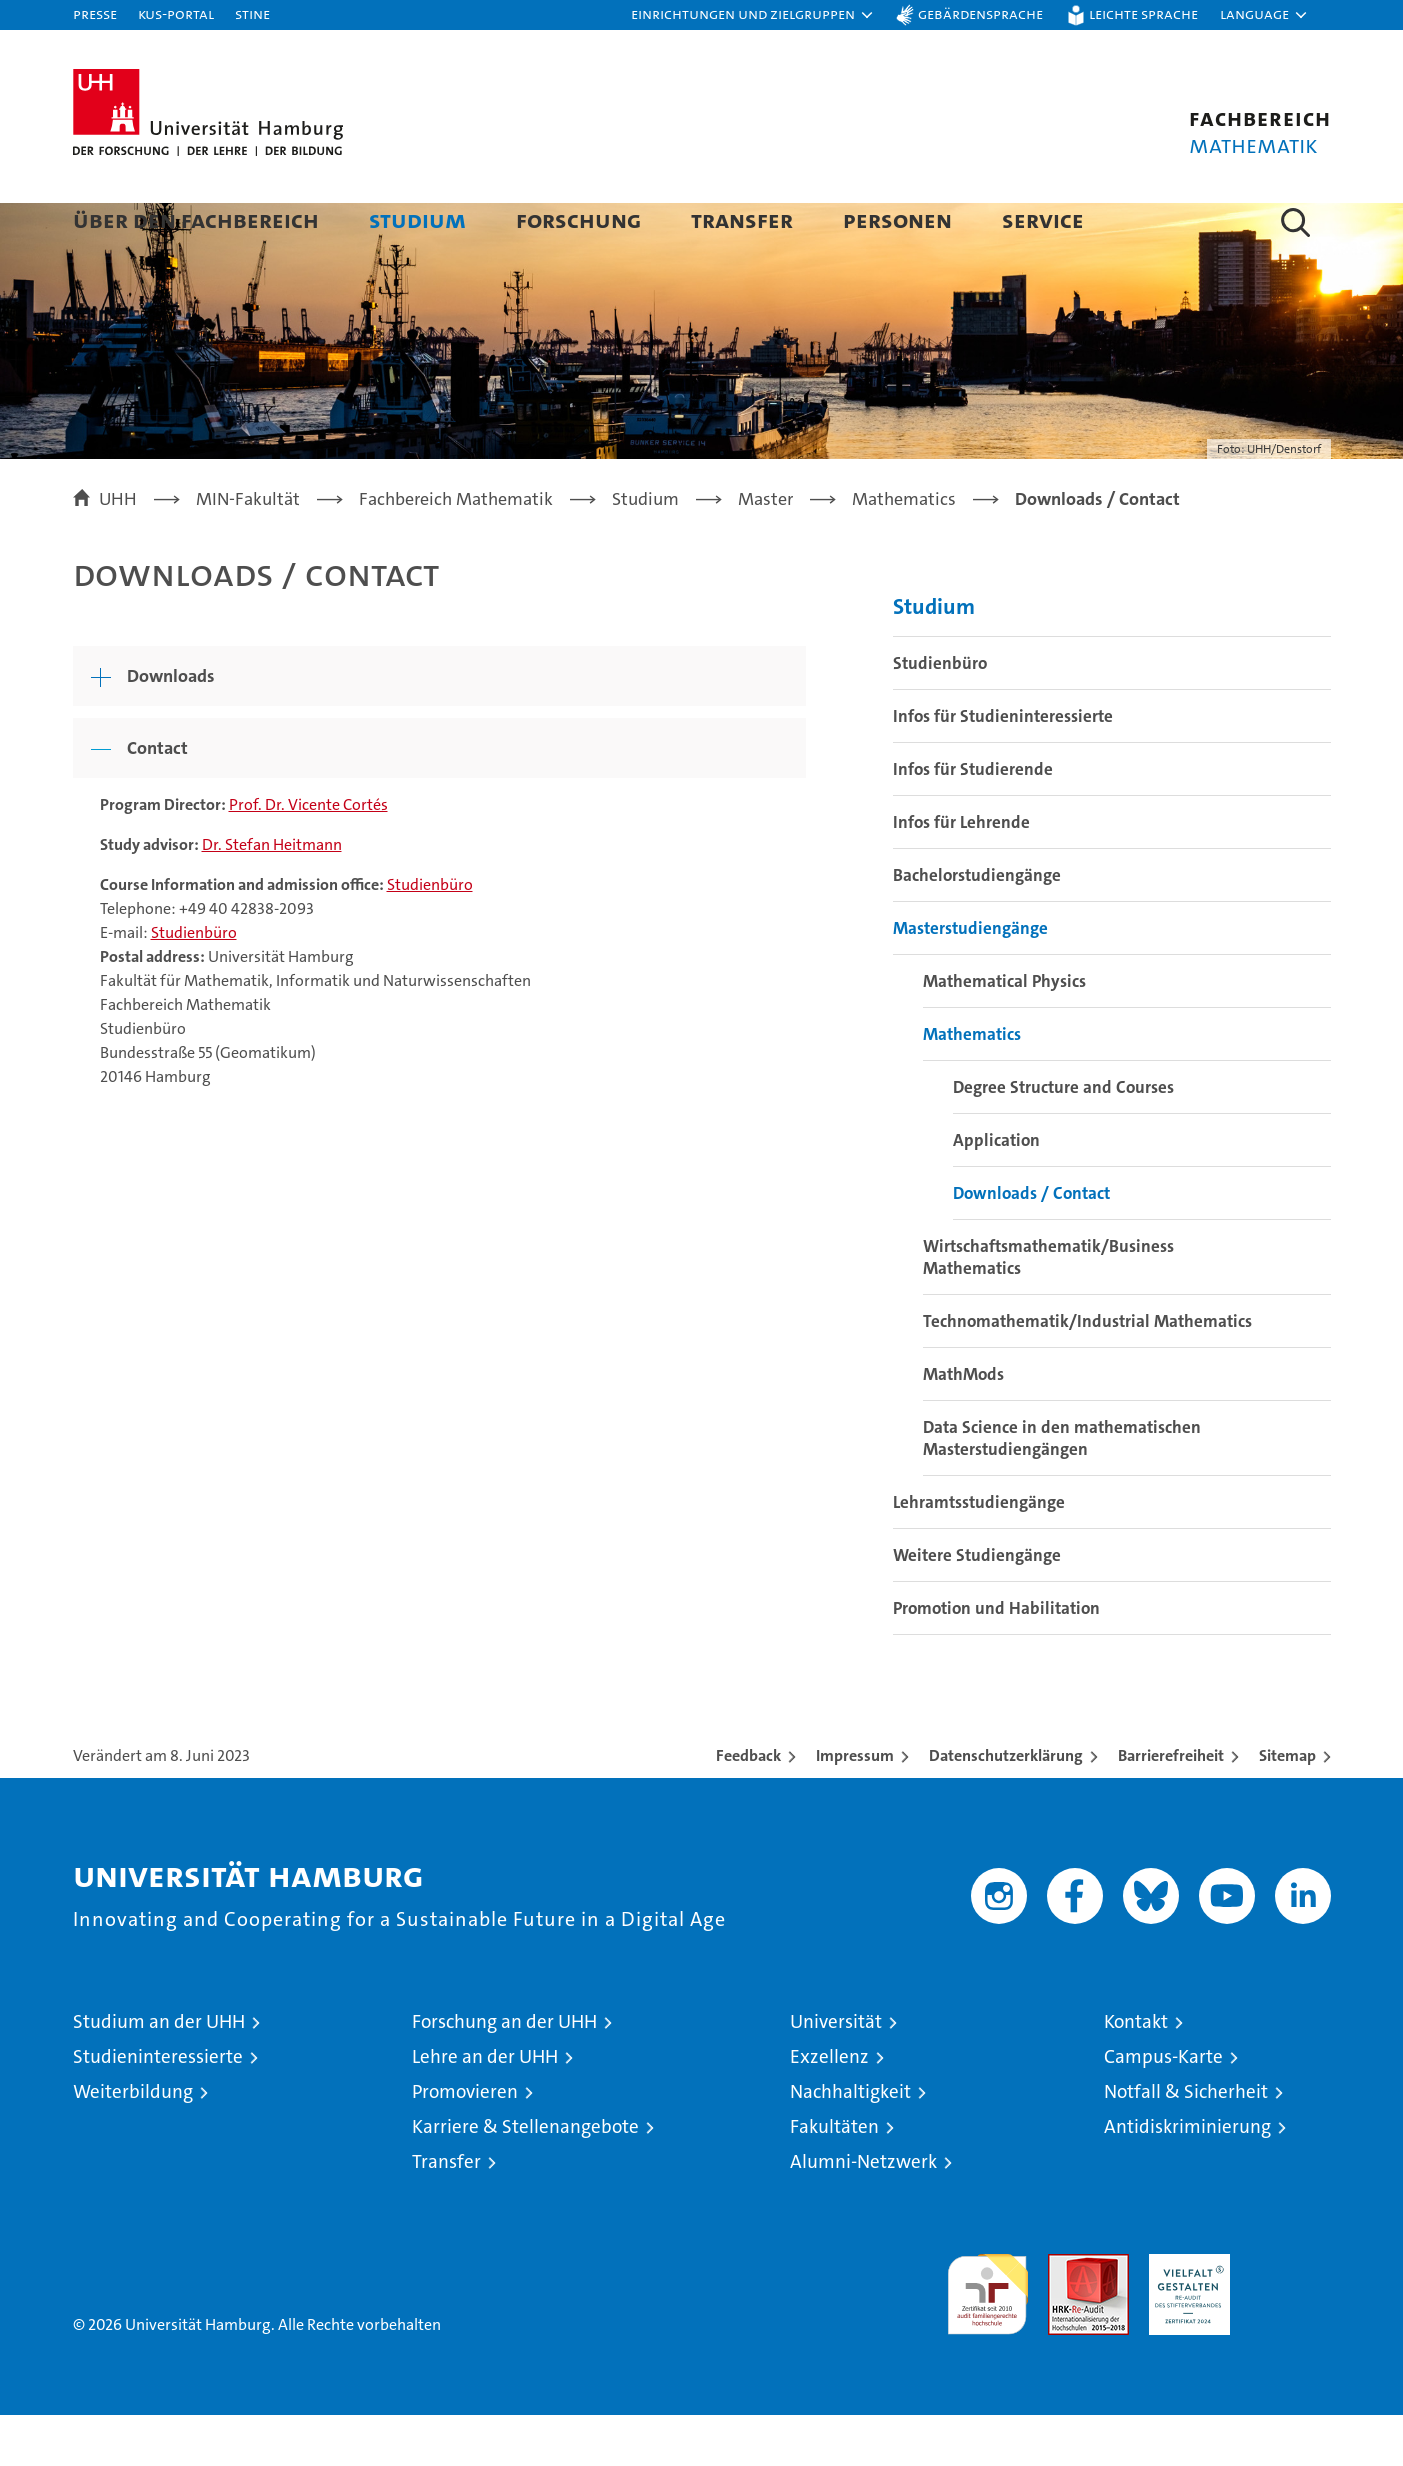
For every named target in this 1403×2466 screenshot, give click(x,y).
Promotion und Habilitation (996, 1659)
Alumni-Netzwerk (863, 2212)
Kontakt (1136, 2072)
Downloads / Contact (1031, 1244)
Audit (1067, 2315)
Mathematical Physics (1004, 1032)
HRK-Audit (1184, 2315)
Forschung (578, 219)
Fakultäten (834, 2177)
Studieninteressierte (158, 2107)
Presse (95, 13)
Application (996, 1191)
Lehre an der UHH (485, 2107)
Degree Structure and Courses (1063, 1138)
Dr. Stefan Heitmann (272, 895)
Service (1043, 219)
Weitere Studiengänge (977, 1606)
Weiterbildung (133, 2142)
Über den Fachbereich (196, 219)
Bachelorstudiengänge (977, 926)
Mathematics (972, 1085)
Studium (417, 219)
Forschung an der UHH (504, 2072)
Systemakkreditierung (1290, 2315)
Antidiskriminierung (1187, 2177)
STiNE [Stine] (252, 13)
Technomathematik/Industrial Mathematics (1087, 1372)
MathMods (963, 1425)
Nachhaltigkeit (850, 2142)
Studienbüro (430, 935)
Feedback (748, 1806)
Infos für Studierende (973, 820)
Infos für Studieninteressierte (1003, 767)
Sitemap (1287, 1806)
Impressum (855, 1806)
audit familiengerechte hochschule (987, 2336)
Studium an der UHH (159, 2072)
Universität (836, 2072)
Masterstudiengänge (970, 979)
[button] (753, 15)
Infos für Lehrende (961, 873)
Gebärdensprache (980, 13)
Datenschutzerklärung (1006, 1806)
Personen (897, 219)
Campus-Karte (1163, 2107)
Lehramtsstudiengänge (979, 1553)
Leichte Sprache (1143, 13)
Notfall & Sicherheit (1186, 2142)
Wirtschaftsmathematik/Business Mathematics (1048, 1308)
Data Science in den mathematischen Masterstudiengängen (1062, 1489)
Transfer (742, 219)
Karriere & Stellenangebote (525, 2177)
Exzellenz (829, 2107)
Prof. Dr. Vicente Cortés (308, 855)
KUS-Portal (176, 13)
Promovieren (465, 2142)
